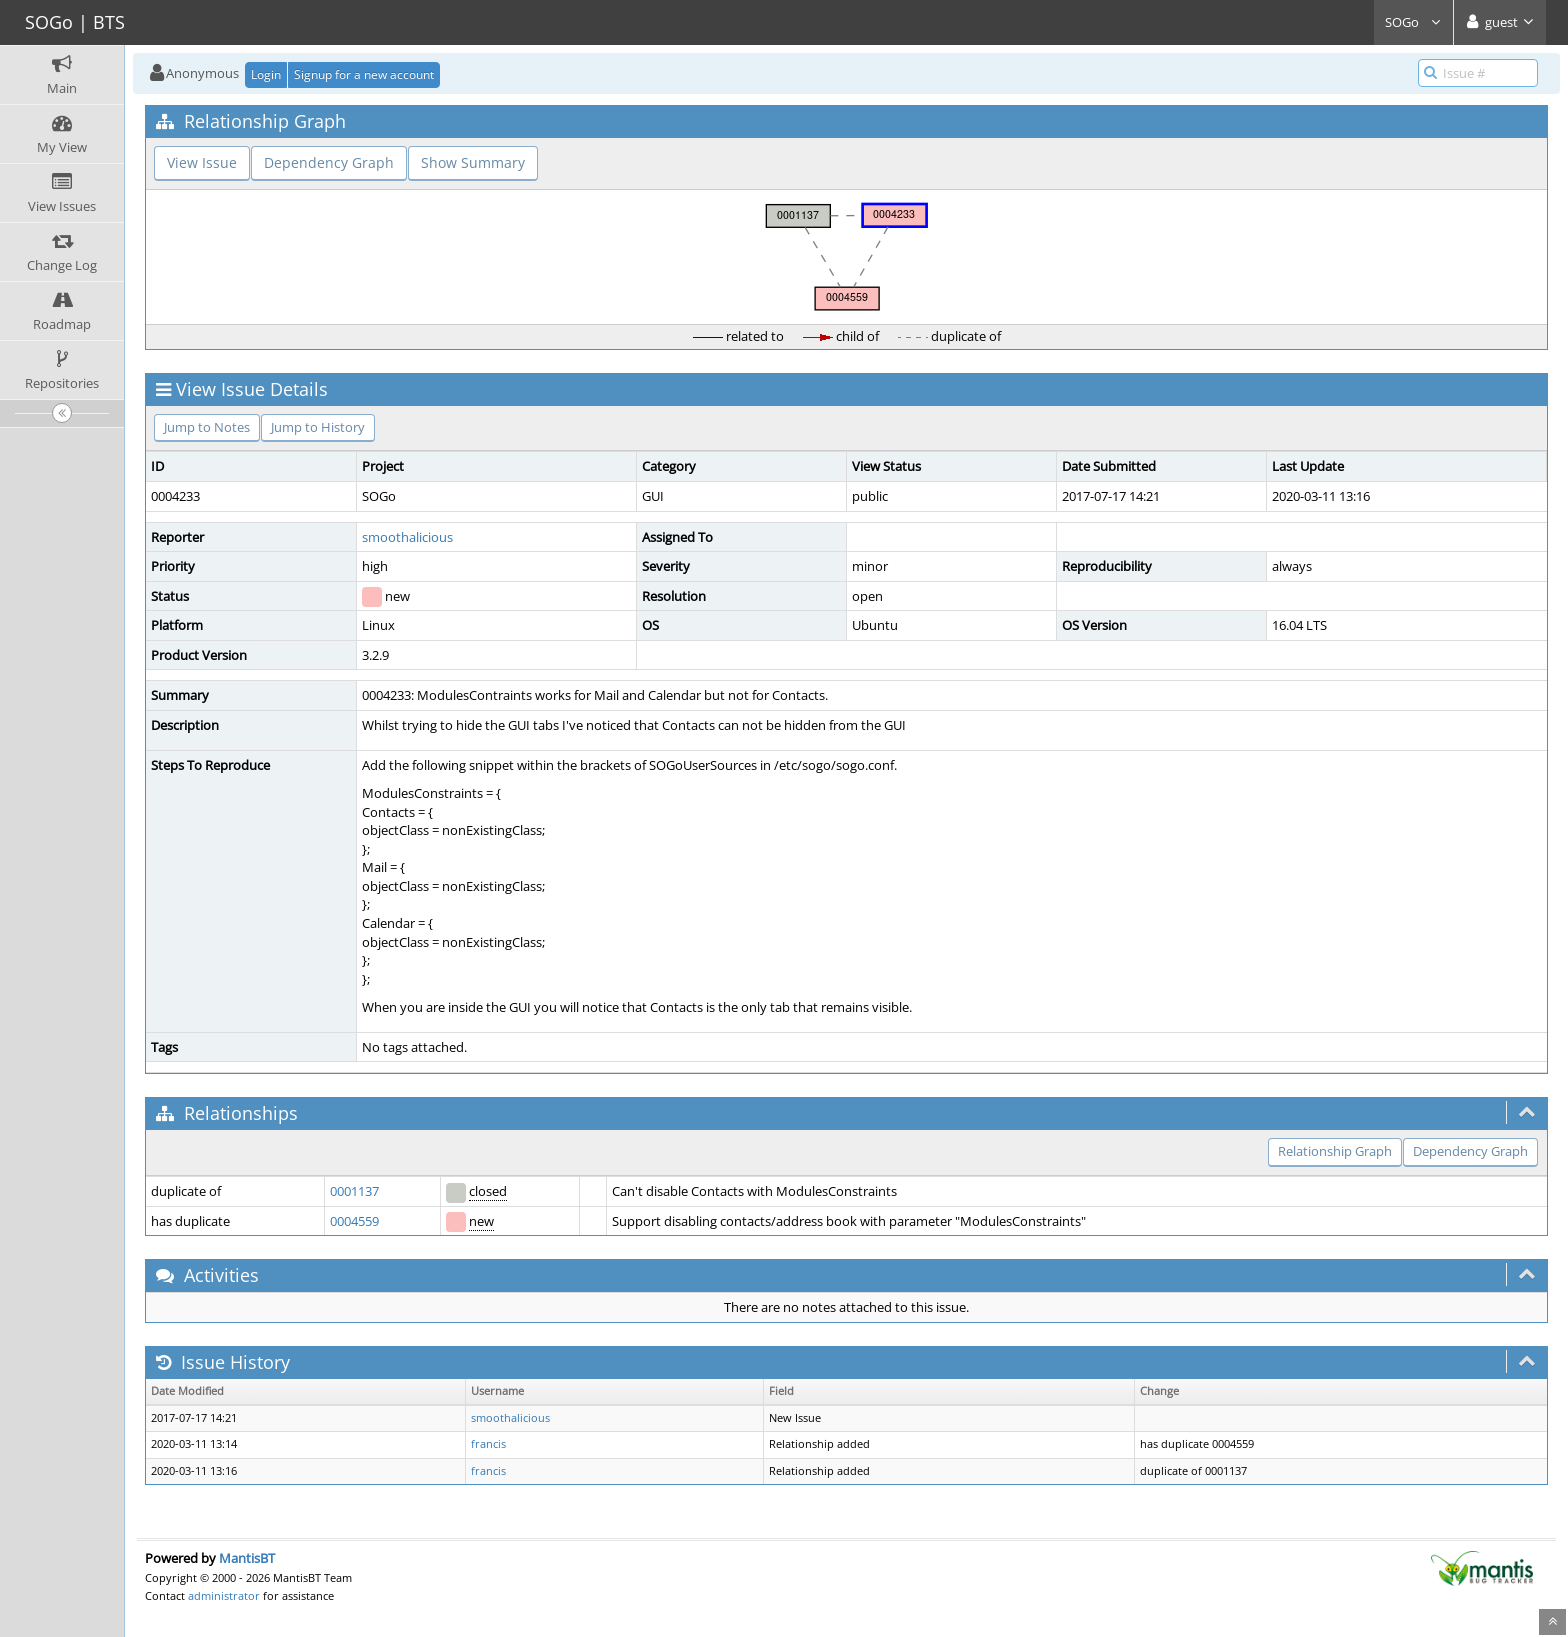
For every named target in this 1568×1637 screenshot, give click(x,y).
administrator (224, 1595)
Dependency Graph (329, 162)
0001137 (354, 1191)
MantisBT (247, 1558)
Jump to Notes (207, 427)
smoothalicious (407, 537)
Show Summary (473, 162)
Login (266, 74)
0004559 (354, 1221)
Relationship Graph (1335, 1151)
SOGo (1413, 22)
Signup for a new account (364, 74)
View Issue (202, 162)
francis (488, 1444)
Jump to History (318, 427)
